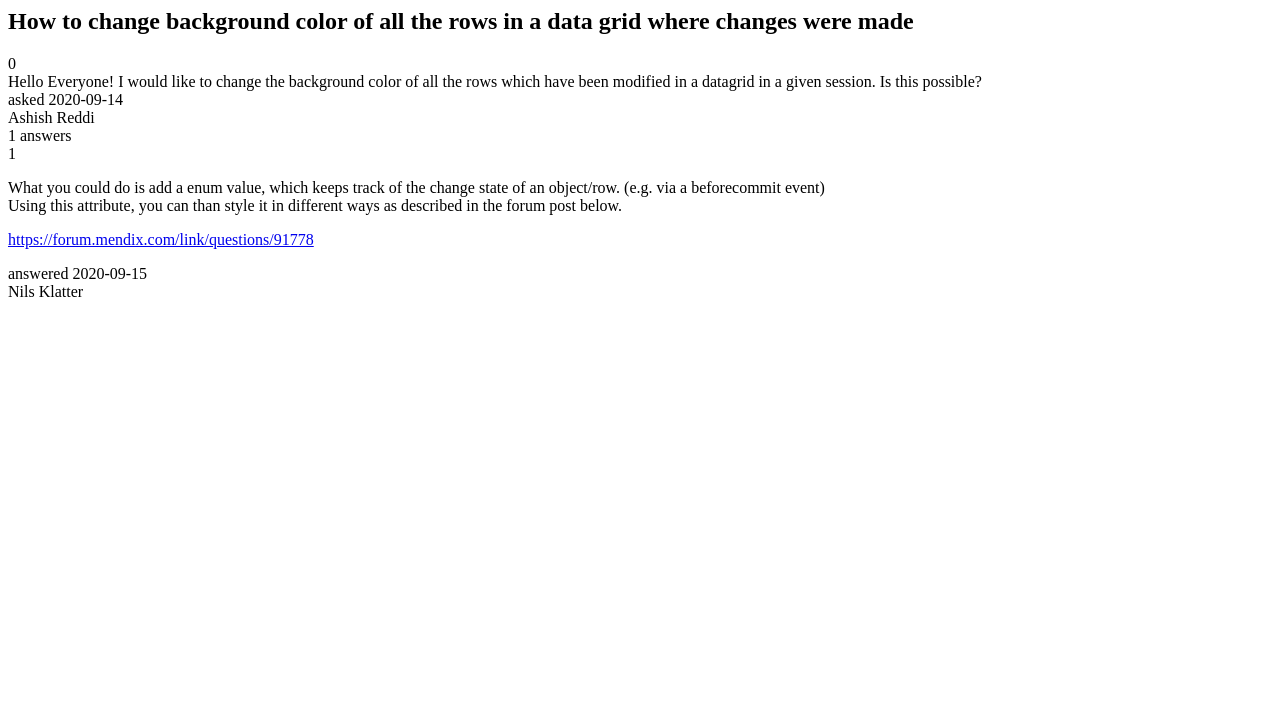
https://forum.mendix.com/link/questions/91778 (161, 239)
